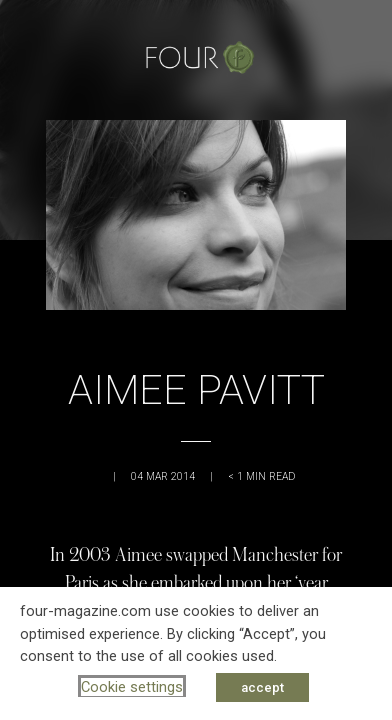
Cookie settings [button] (132, 687)
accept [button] (262, 687)
